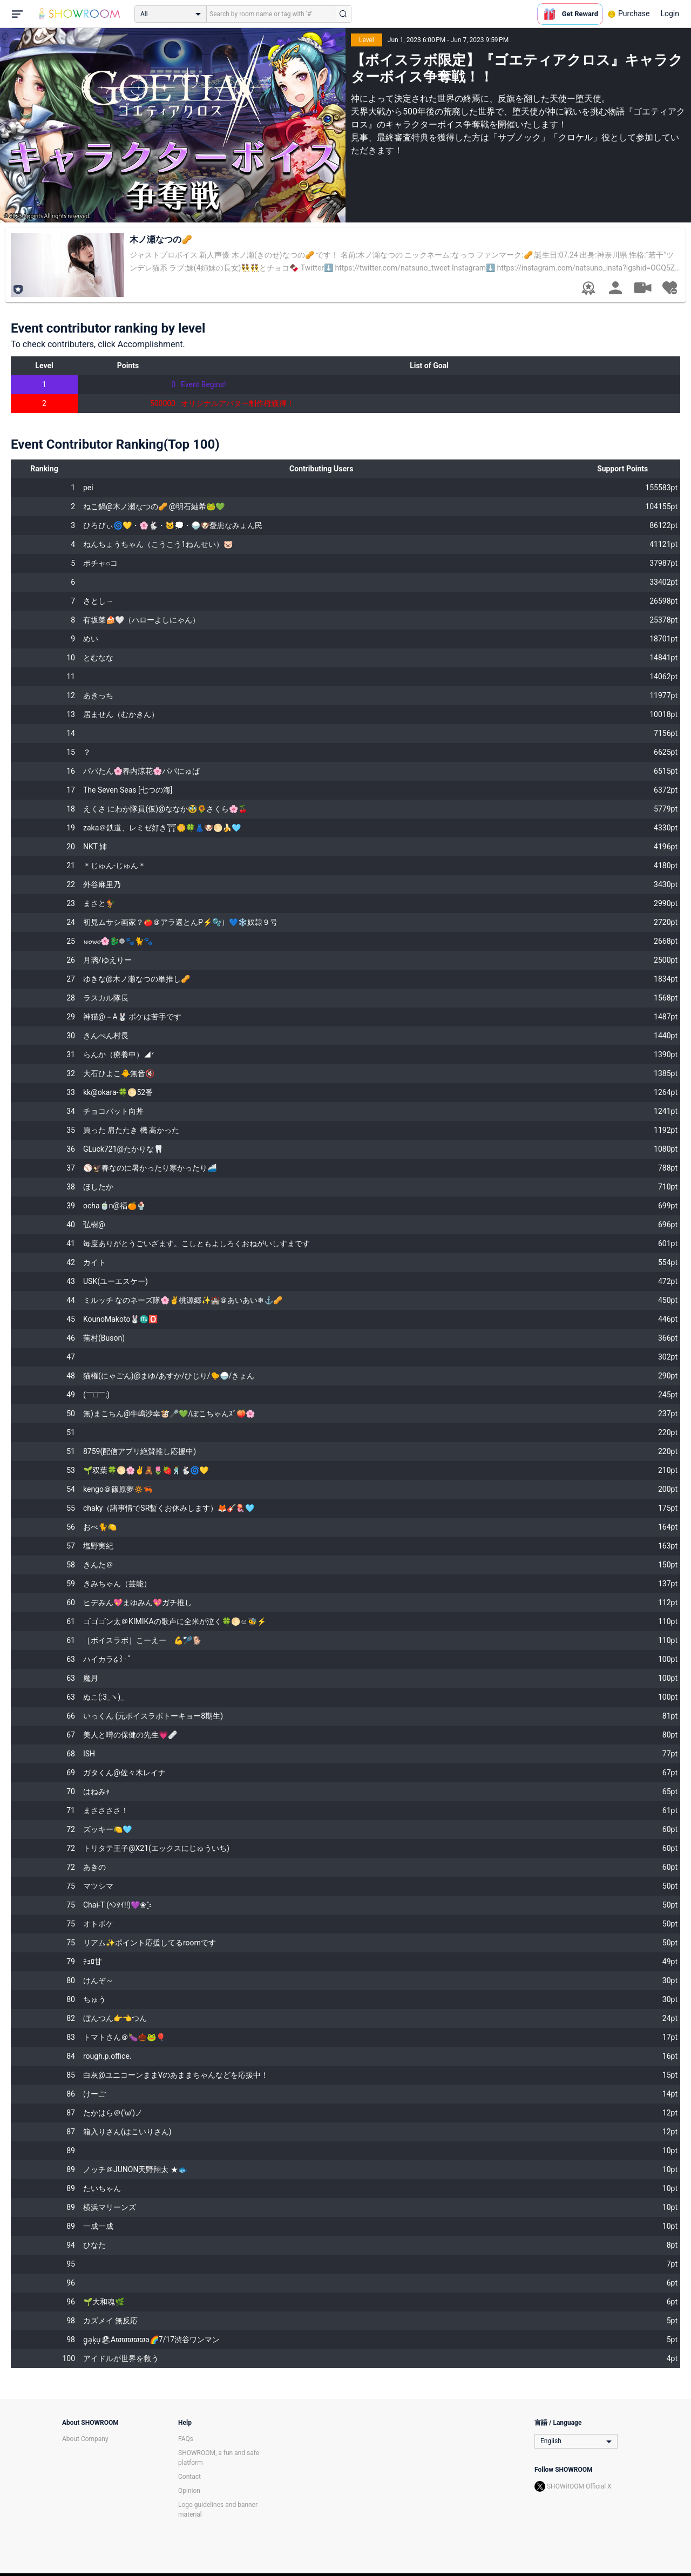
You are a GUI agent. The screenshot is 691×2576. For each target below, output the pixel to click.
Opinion (189, 2490)
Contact (189, 2476)
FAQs (185, 2439)
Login (669, 13)
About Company (85, 2439)
